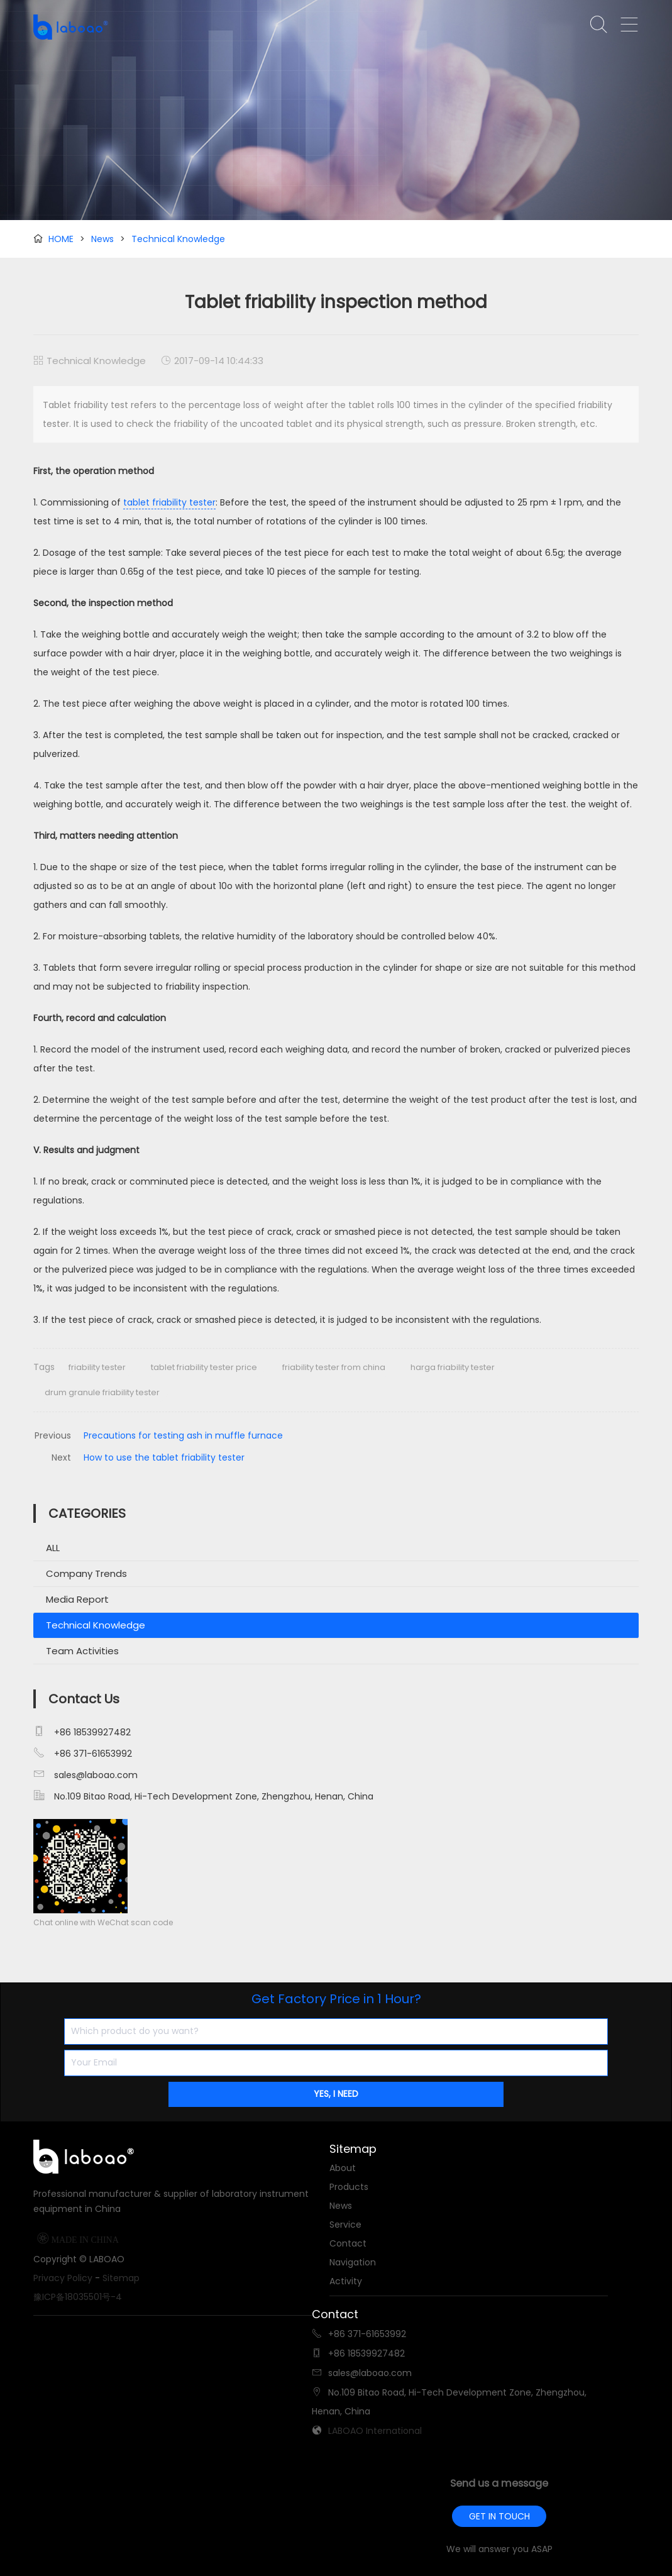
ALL (53, 1547)
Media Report (77, 1599)
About (342, 2168)
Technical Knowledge (178, 239)
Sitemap (121, 2278)
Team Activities (82, 1650)
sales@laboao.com (96, 1775)
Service (345, 2224)
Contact (347, 2243)
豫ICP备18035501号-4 (77, 2297)
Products (348, 2187)
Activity (345, 2281)
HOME (61, 239)
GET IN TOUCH (499, 2516)
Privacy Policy (62, 2278)
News (102, 239)
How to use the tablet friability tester (164, 1457)
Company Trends (86, 1573)
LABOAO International (375, 2430)
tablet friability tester (169, 502)
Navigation (352, 2262)
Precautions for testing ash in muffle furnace (183, 1435)
